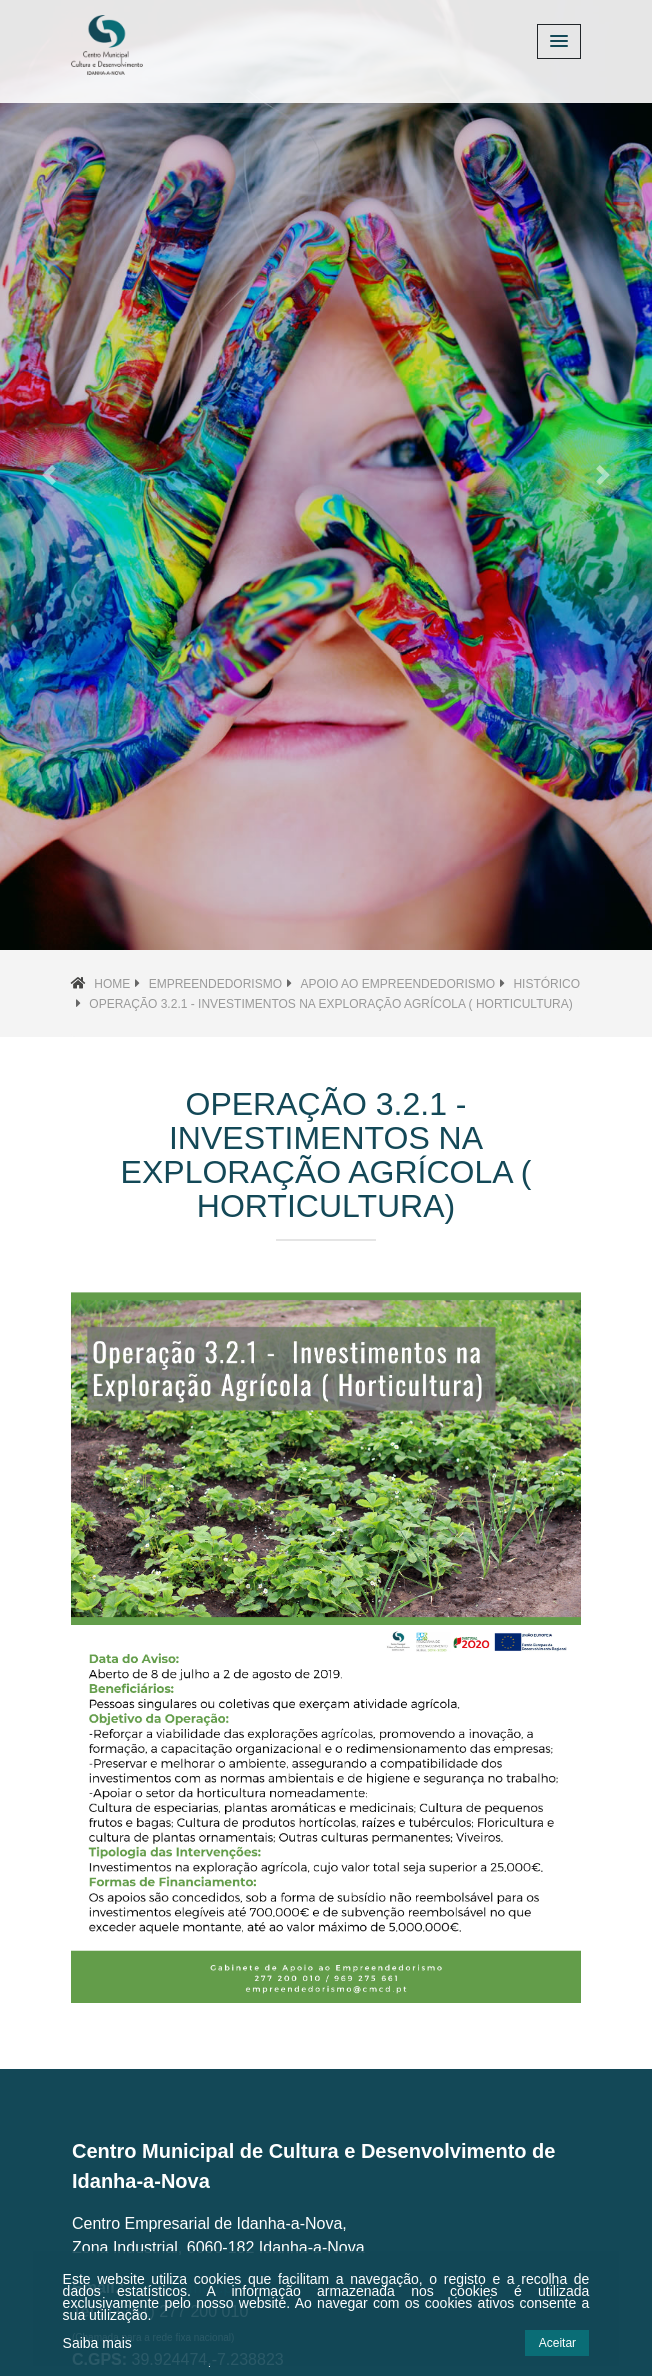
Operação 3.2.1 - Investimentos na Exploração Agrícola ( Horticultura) (330, 1004)
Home (112, 984)
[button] (49, 475)
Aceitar (557, 2343)
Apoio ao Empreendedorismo (397, 984)
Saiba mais (97, 2343)
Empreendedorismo (215, 984)
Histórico (546, 984)
